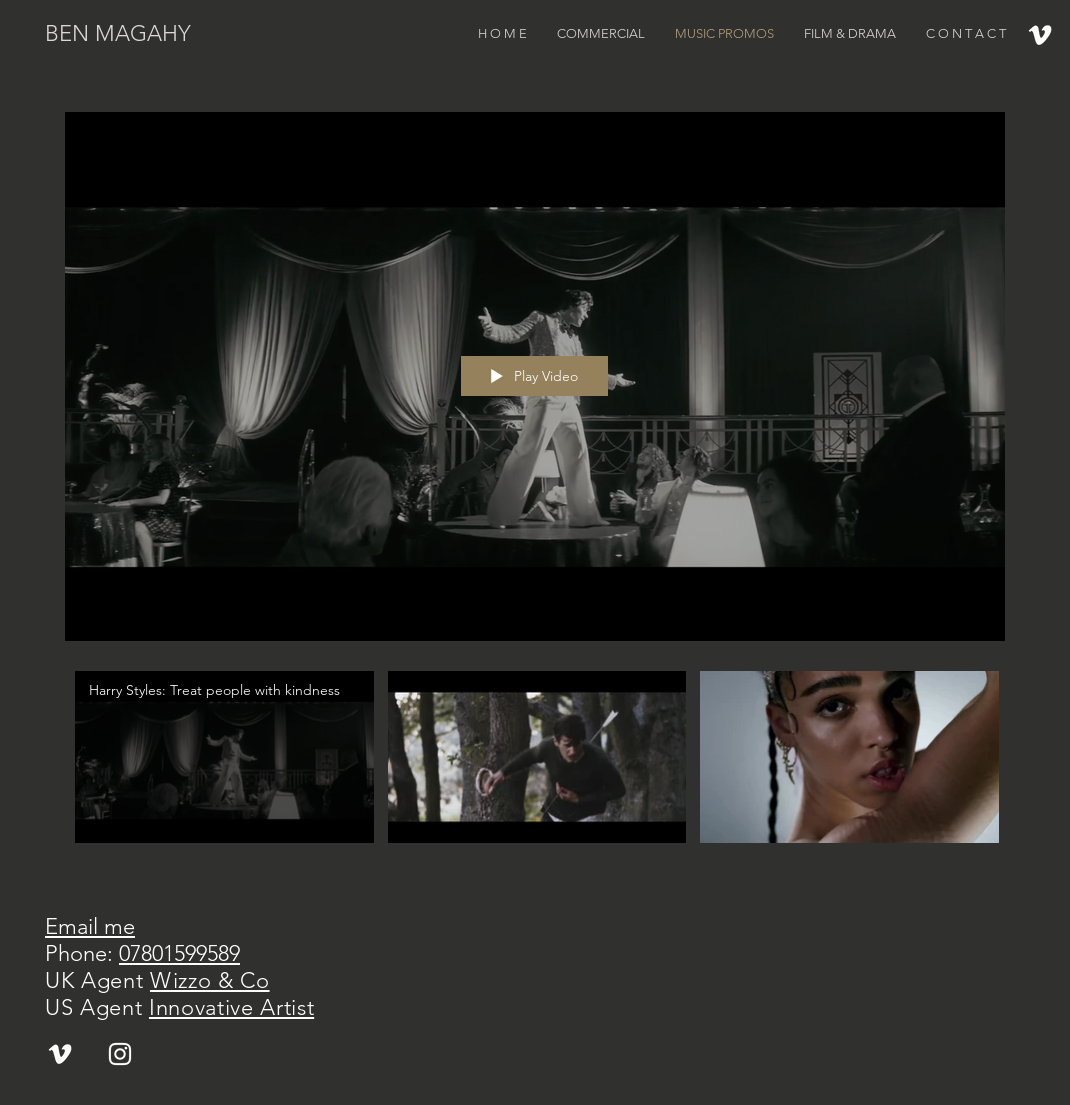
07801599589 (179, 953)
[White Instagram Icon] (120, 1054)
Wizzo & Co (210, 980)
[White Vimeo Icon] (1040, 35)
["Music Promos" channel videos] (535, 768)
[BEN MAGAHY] (147, 34)
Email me (90, 926)
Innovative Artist (231, 1007)
